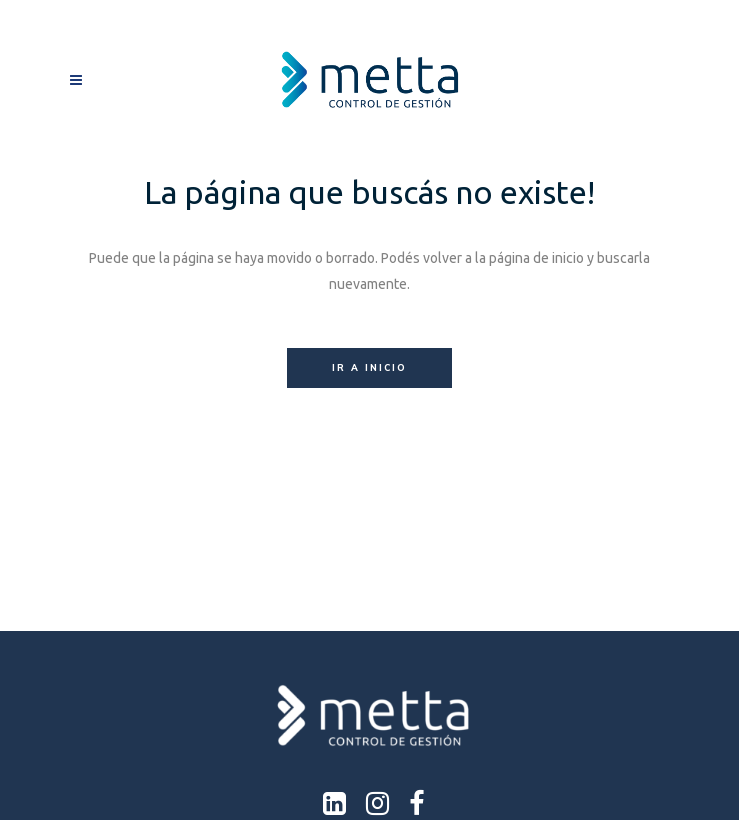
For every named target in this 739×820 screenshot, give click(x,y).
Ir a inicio (369, 367)
